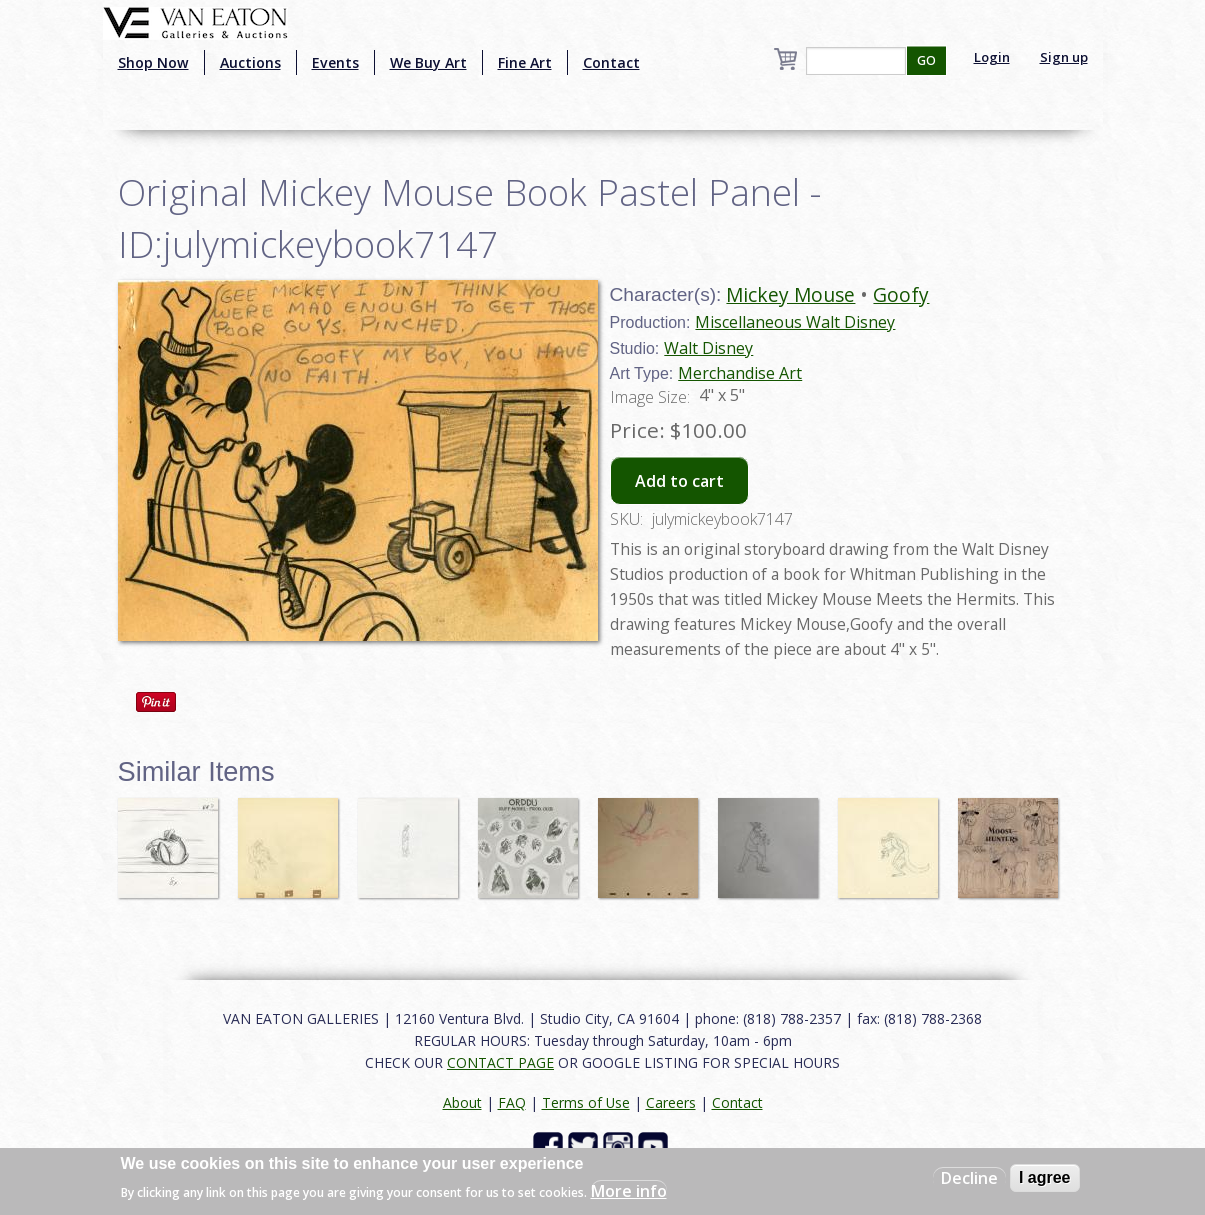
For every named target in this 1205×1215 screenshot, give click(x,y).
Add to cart (679, 481)
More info (629, 1191)
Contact (611, 62)
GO (926, 60)
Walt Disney (708, 348)
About (462, 1102)
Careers (671, 1102)
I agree (1045, 1177)
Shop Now (153, 62)
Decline (969, 1178)
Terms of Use (586, 1102)
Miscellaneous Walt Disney (795, 322)
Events (335, 62)
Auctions (250, 62)
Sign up (1064, 57)
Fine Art (525, 62)
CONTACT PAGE (500, 1062)
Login (992, 57)
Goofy (901, 294)
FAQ (512, 1102)
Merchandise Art (740, 373)
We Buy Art (428, 62)
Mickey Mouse (790, 294)
